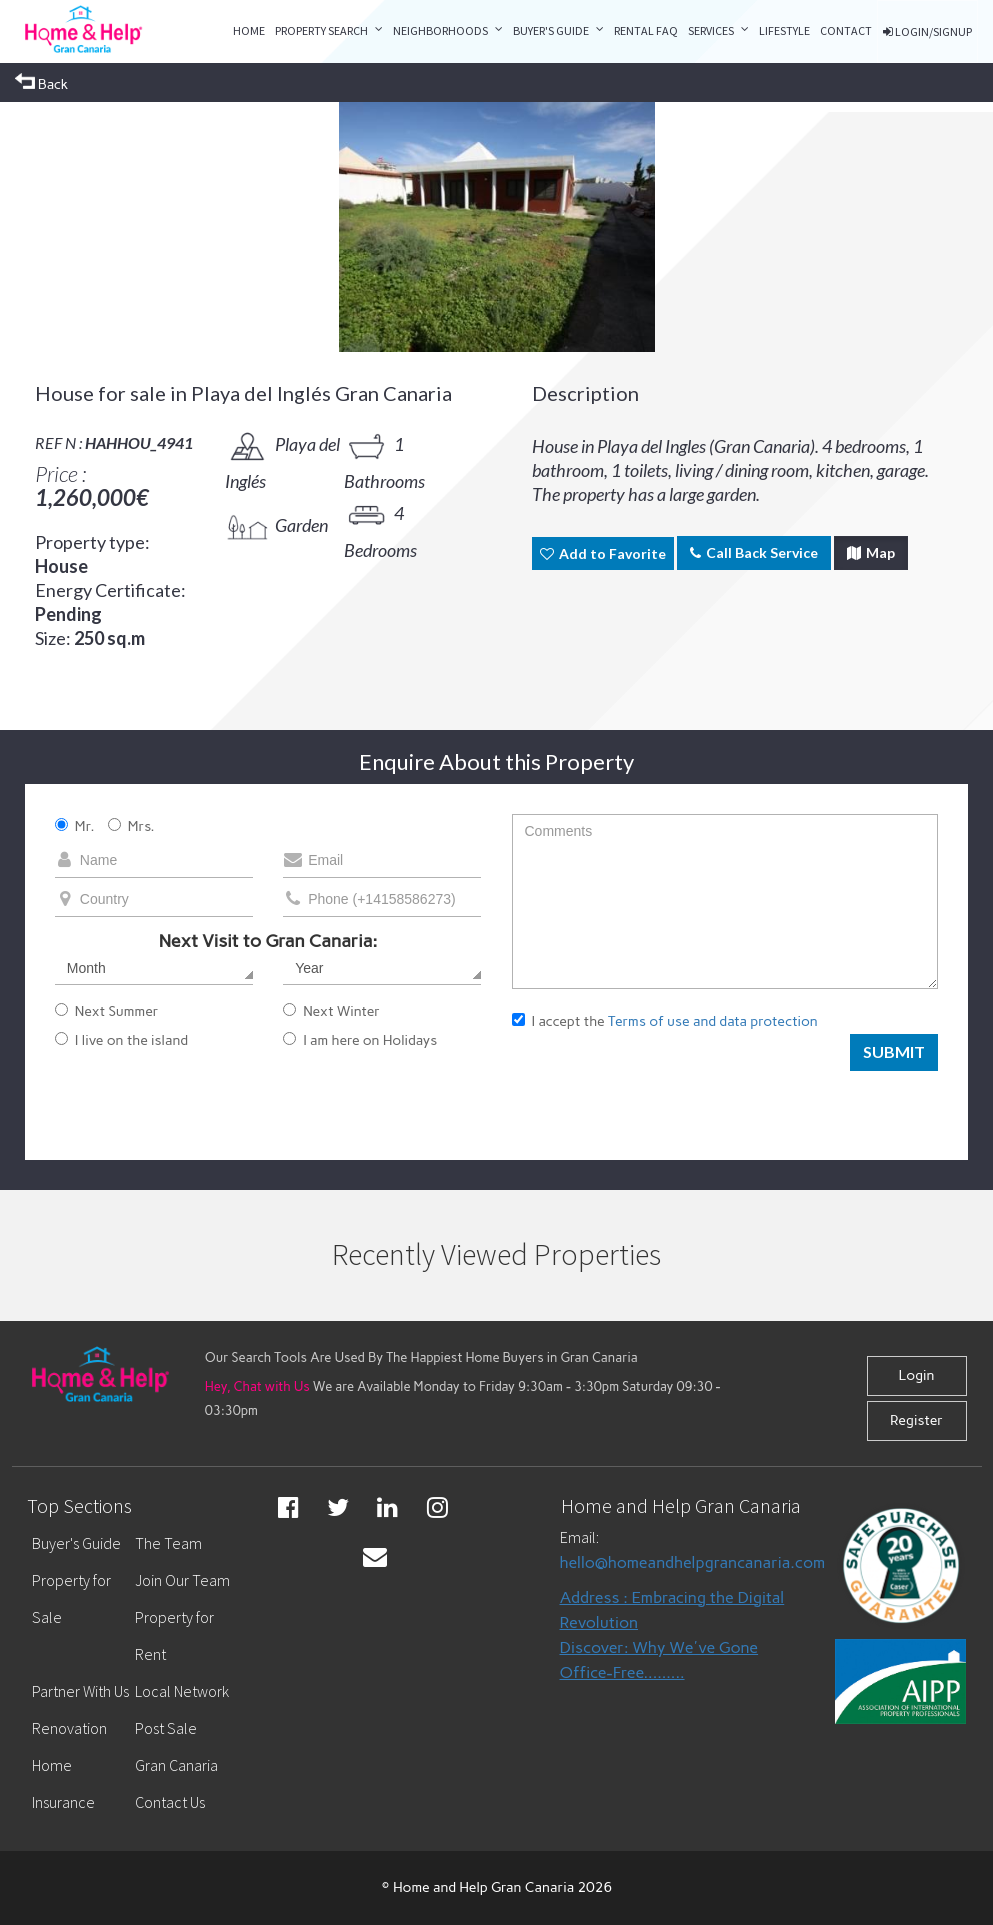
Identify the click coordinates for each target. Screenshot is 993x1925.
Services (711, 30)
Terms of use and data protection (713, 1021)
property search (321, 30)
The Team (168, 1543)
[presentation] (664, 1086)
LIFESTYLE (784, 30)
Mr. (75, 826)
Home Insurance (63, 1783)
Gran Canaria (176, 1765)
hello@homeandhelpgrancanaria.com (693, 1562)
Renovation (69, 1728)
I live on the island (121, 1040)
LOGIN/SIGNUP (927, 31)
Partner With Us (80, 1691)
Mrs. (131, 826)
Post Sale (166, 1728)
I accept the (665, 1021)
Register (916, 1420)
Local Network (182, 1691)
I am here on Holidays (360, 1040)
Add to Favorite (603, 553)
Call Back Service (754, 552)
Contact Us (170, 1802)
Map (871, 552)
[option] (497, 227)
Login (916, 1375)
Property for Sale (71, 1598)
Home (249, 30)
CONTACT (846, 30)
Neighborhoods (440, 30)
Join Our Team (182, 1580)
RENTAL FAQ (646, 30)
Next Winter (331, 1011)
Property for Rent (174, 1635)
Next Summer (107, 1011)
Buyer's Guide (551, 30)
